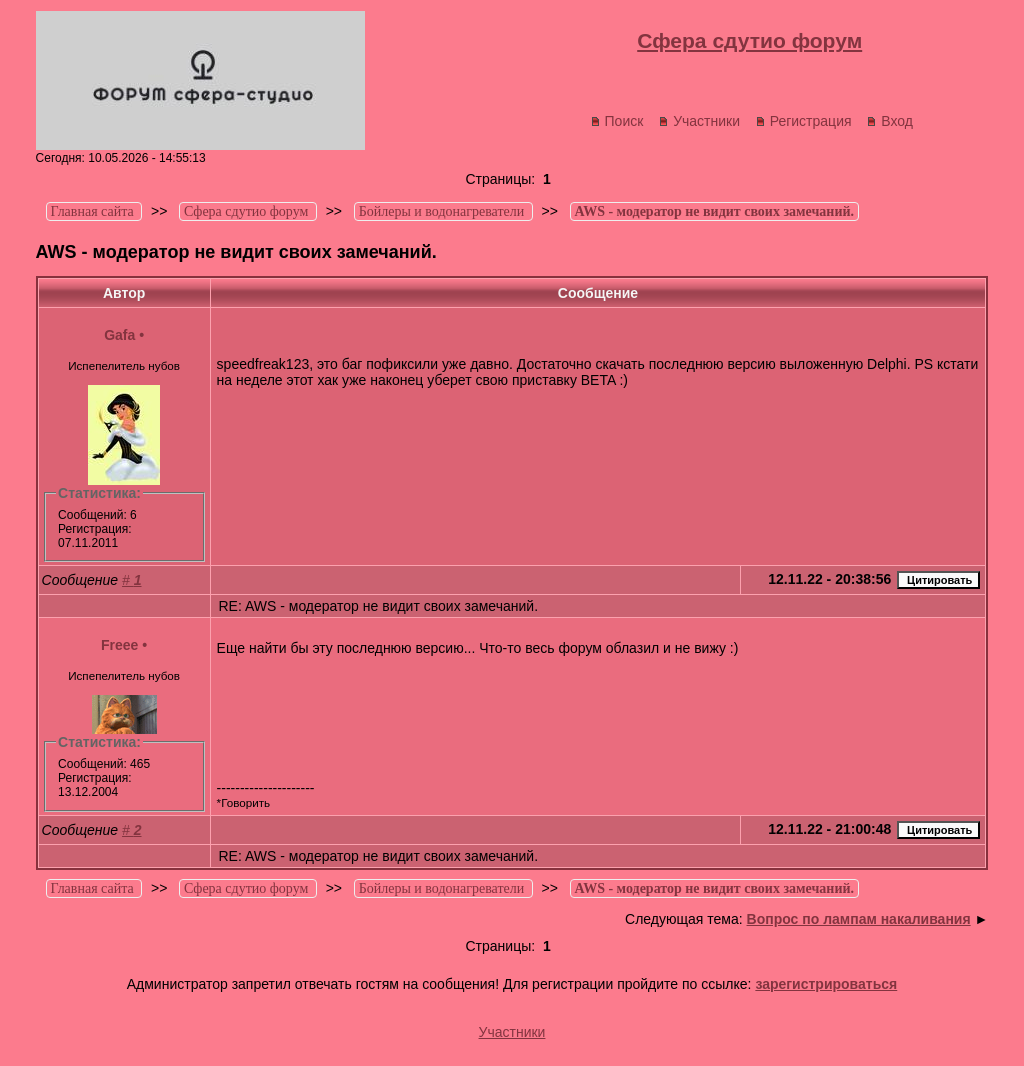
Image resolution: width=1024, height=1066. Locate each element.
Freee (119, 645)
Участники (699, 121)
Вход (889, 121)
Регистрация (803, 121)
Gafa (119, 335)
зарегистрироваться (826, 984)
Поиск (617, 121)
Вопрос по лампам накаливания (859, 919)
